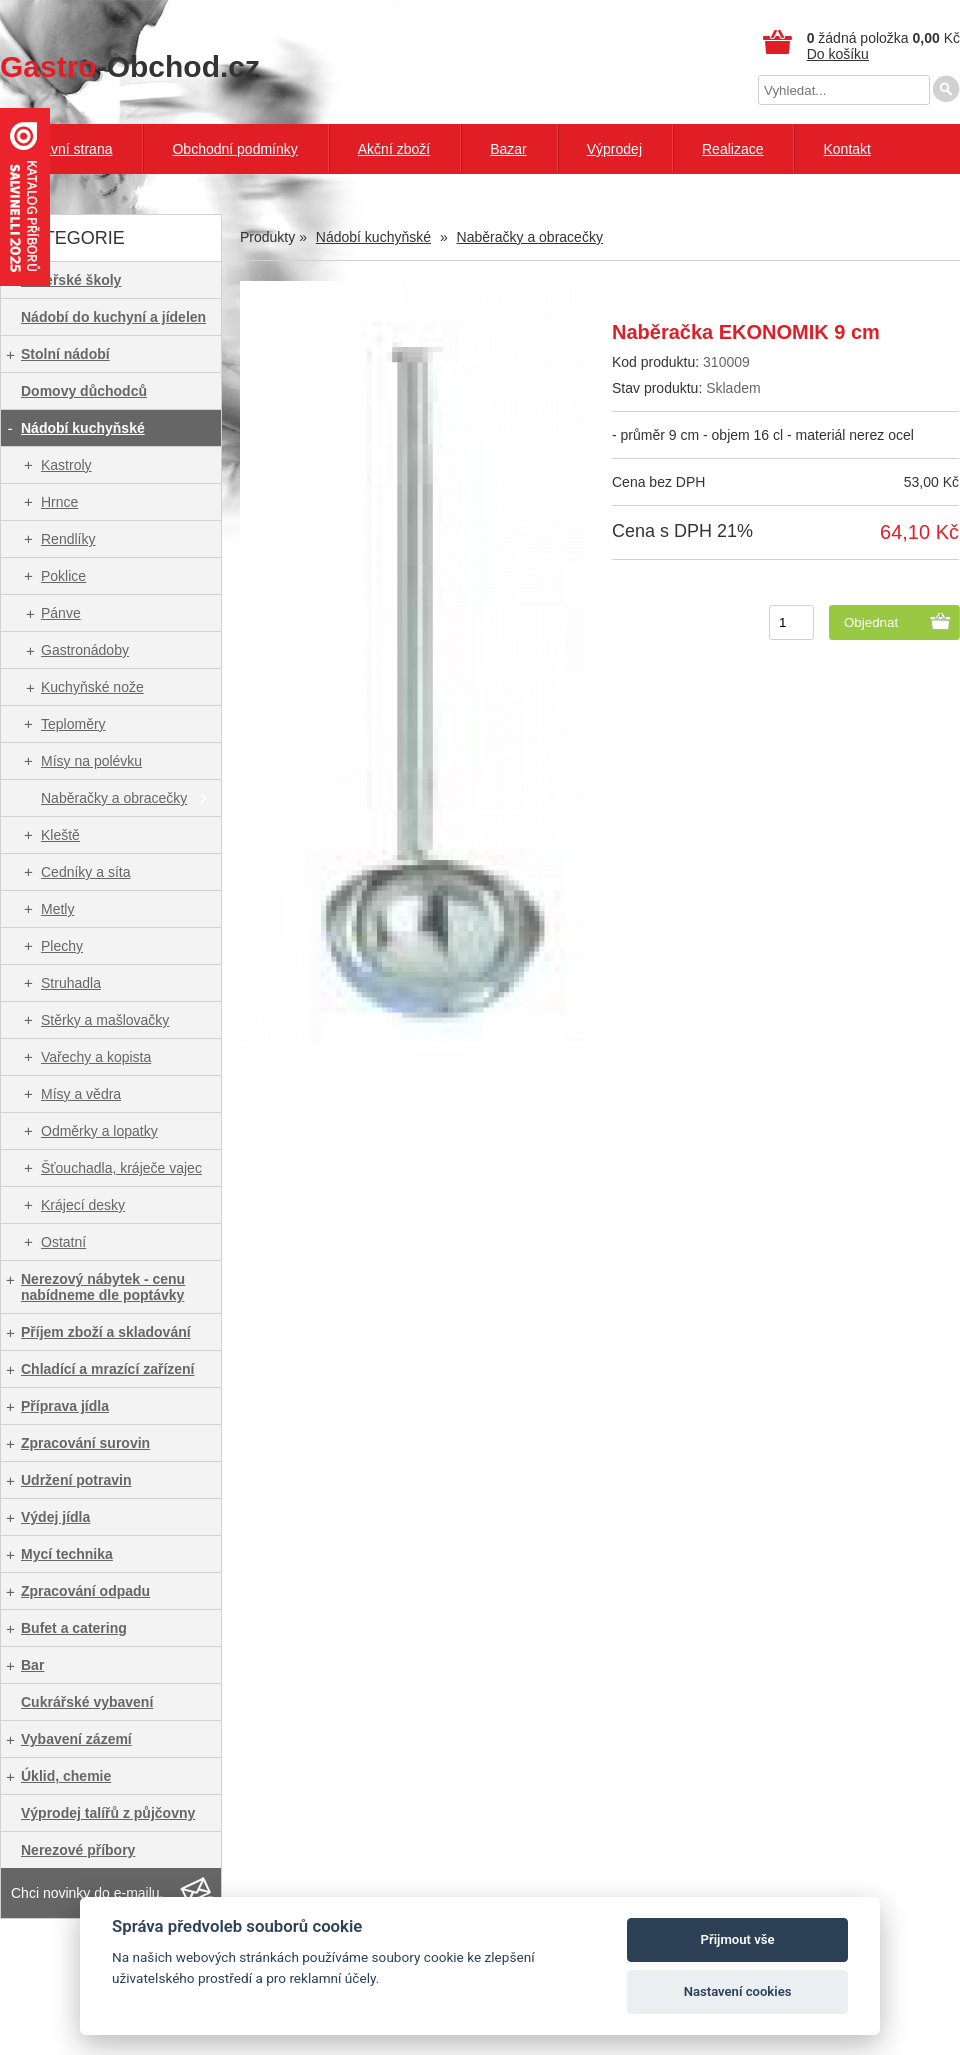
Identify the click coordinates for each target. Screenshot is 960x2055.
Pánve (61, 613)
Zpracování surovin (85, 1443)
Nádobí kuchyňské (83, 428)
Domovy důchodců (84, 391)
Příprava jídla (65, 1406)
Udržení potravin (76, 1480)
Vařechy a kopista (96, 1057)
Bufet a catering (74, 1628)
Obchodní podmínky (234, 149)
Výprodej (614, 149)
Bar (32, 1665)
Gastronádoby (85, 650)
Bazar (508, 149)
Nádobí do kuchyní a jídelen (113, 317)
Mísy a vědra (81, 1094)
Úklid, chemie (66, 1776)
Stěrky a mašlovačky (105, 1020)
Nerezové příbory (78, 1850)
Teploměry (73, 724)
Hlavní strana (71, 149)
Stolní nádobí (65, 354)
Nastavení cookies (738, 1991)
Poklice (63, 576)
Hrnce (59, 502)
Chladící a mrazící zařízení (108, 1369)
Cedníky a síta (86, 872)
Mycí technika (67, 1554)
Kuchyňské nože (92, 687)
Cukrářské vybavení (87, 1702)
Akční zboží (394, 149)
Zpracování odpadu (85, 1591)
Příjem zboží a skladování (106, 1332)
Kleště (60, 835)
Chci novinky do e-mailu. (87, 1893)
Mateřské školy (71, 280)
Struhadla (71, 983)
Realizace (732, 149)
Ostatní (63, 1242)
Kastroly (66, 465)
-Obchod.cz (130, 66)
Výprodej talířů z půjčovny (108, 1813)
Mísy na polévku (91, 761)
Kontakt (846, 149)
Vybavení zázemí (76, 1739)
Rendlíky (68, 539)
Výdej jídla (55, 1517)
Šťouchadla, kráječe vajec (121, 1168)
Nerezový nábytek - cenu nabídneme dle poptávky (103, 1287)
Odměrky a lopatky (99, 1131)
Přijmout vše (738, 1939)
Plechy (62, 946)
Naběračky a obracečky (114, 798)
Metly (57, 909)
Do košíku (838, 54)
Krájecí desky (83, 1205)
